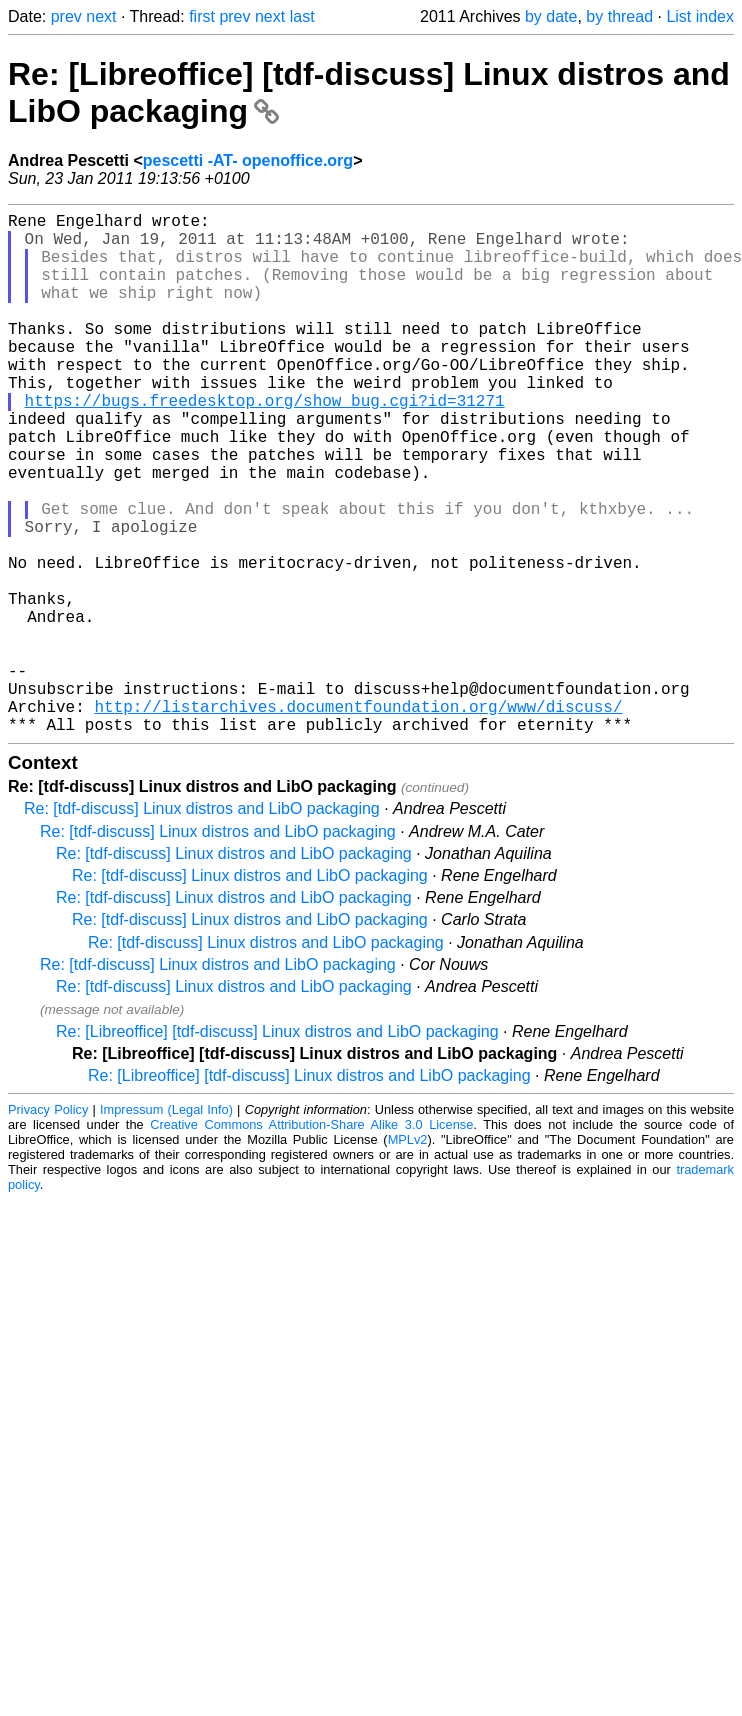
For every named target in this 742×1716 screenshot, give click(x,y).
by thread (619, 16)
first (202, 16)
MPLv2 (408, 1255)
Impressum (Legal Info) (166, 1225)
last (302, 16)
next (101, 16)
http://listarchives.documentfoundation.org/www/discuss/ (358, 818)
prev (66, 16)
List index (700, 16)
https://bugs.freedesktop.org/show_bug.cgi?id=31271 (265, 444)
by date (551, 16)
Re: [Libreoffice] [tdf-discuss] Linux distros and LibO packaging (277, 1147)
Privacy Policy (48, 1225)
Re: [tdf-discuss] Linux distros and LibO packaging (202, 924)
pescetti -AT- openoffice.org (248, 160)
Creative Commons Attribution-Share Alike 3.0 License (311, 1240)
